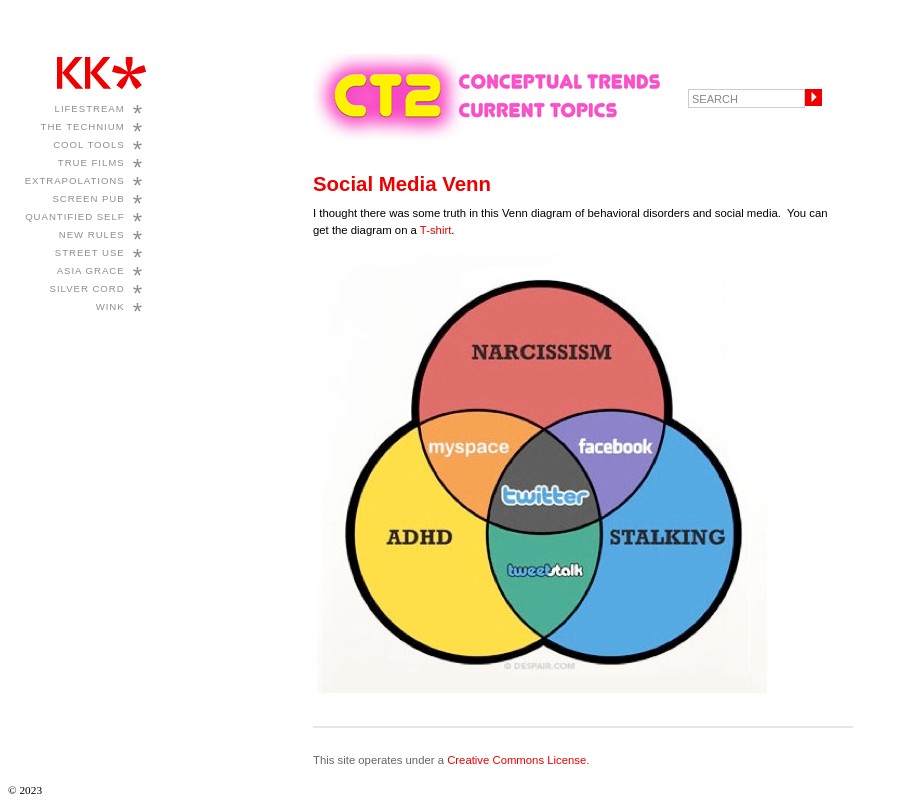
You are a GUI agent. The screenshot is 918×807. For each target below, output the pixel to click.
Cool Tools (89, 144)
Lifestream (90, 108)
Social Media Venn (402, 184)
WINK (110, 306)
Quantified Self (74, 216)
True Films (91, 162)
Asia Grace (91, 270)
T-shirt (435, 230)
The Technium (83, 126)
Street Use (90, 252)
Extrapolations (75, 180)
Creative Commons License (516, 760)
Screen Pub (88, 198)
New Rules (92, 234)
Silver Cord (87, 288)
